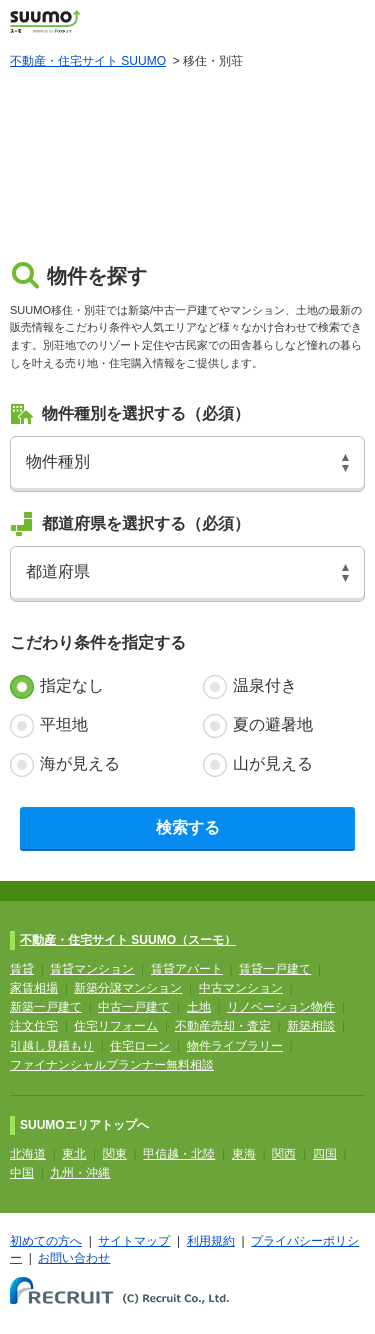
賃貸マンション (92, 969)
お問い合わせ (74, 1258)
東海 (244, 1154)
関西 (284, 1154)
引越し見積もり (52, 1046)
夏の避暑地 (273, 724)
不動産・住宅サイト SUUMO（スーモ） (128, 940)
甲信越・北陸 (179, 1154)
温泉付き (265, 685)
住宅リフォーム (116, 1026)
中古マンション (241, 988)
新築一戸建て (46, 1007)
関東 (115, 1154)
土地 (199, 1007)
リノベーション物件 (281, 1007)
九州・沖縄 (80, 1173)
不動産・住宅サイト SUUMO (88, 61)
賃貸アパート (187, 969)
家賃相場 (34, 988)
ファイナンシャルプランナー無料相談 (112, 1065)
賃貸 (22, 969)
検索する (188, 827)
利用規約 (211, 1241)
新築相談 (311, 1026)
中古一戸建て (134, 1007)
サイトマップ (134, 1241)
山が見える (273, 763)
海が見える (80, 763)
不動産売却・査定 (223, 1026)
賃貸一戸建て (275, 969)
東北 (74, 1154)
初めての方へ (46, 1241)
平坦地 (64, 724)
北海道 (28, 1154)
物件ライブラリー (235, 1046)
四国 (325, 1154)
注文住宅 (34, 1026)
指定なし (72, 685)
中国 (22, 1173)
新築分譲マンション (128, 988)
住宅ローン (140, 1046)
